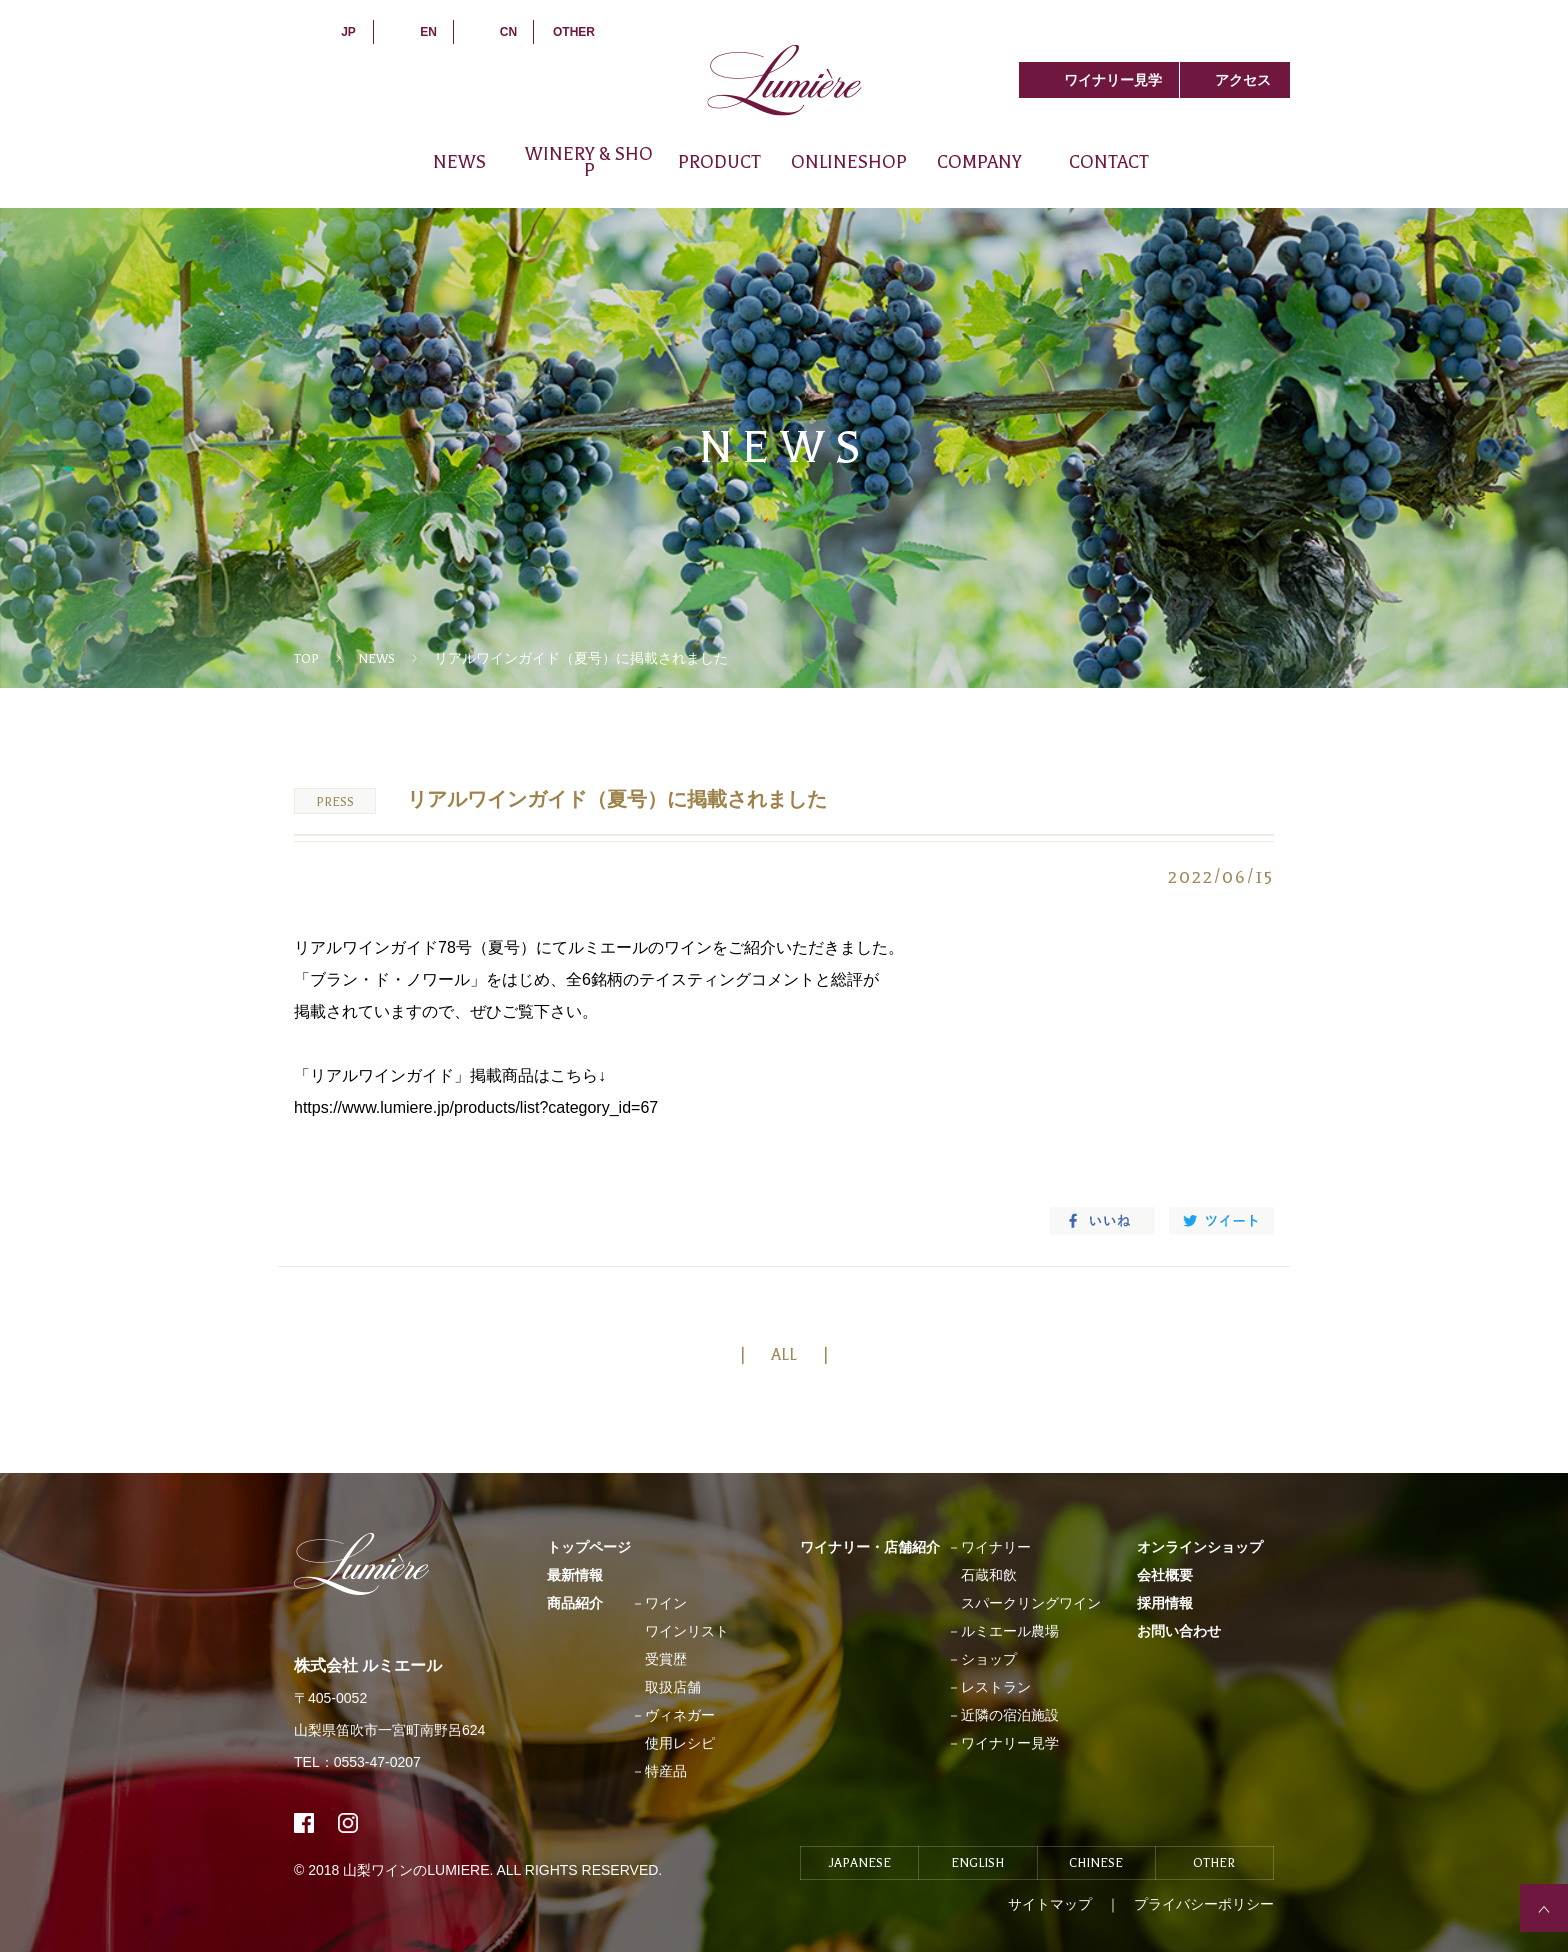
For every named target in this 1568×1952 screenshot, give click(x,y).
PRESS (335, 802)
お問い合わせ (1179, 1631)
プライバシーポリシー (1204, 1904)
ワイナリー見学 (1113, 80)
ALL (784, 1355)
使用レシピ (680, 1743)
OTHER (574, 32)
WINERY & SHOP (589, 162)
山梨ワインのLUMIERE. (419, 1870)
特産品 (666, 1771)
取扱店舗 (673, 1687)
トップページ (589, 1547)
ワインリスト (687, 1631)
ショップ (989, 1659)
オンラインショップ (1200, 1547)
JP (348, 32)
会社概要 (1165, 1575)
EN (428, 32)
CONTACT (1109, 162)
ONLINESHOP (849, 162)
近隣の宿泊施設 (1010, 1715)
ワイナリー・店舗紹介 (870, 1547)
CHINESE (1096, 1863)
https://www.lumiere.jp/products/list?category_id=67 (476, 1107)
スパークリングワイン (1031, 1603)
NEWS (459, 162)
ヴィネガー (680, 1715)
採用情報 (1165, 1603)
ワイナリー (996, 1547)
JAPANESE (860, 1863)
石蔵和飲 (989, 1575)
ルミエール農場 (1010, 1631)
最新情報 (575, 1575)
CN (508, 32)
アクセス (1243, 80)
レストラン (996, 1687)
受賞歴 (666, 1659)
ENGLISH (977, 1863)
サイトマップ (1050, 1904)
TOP (306, 659)
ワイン (666, 1603)
